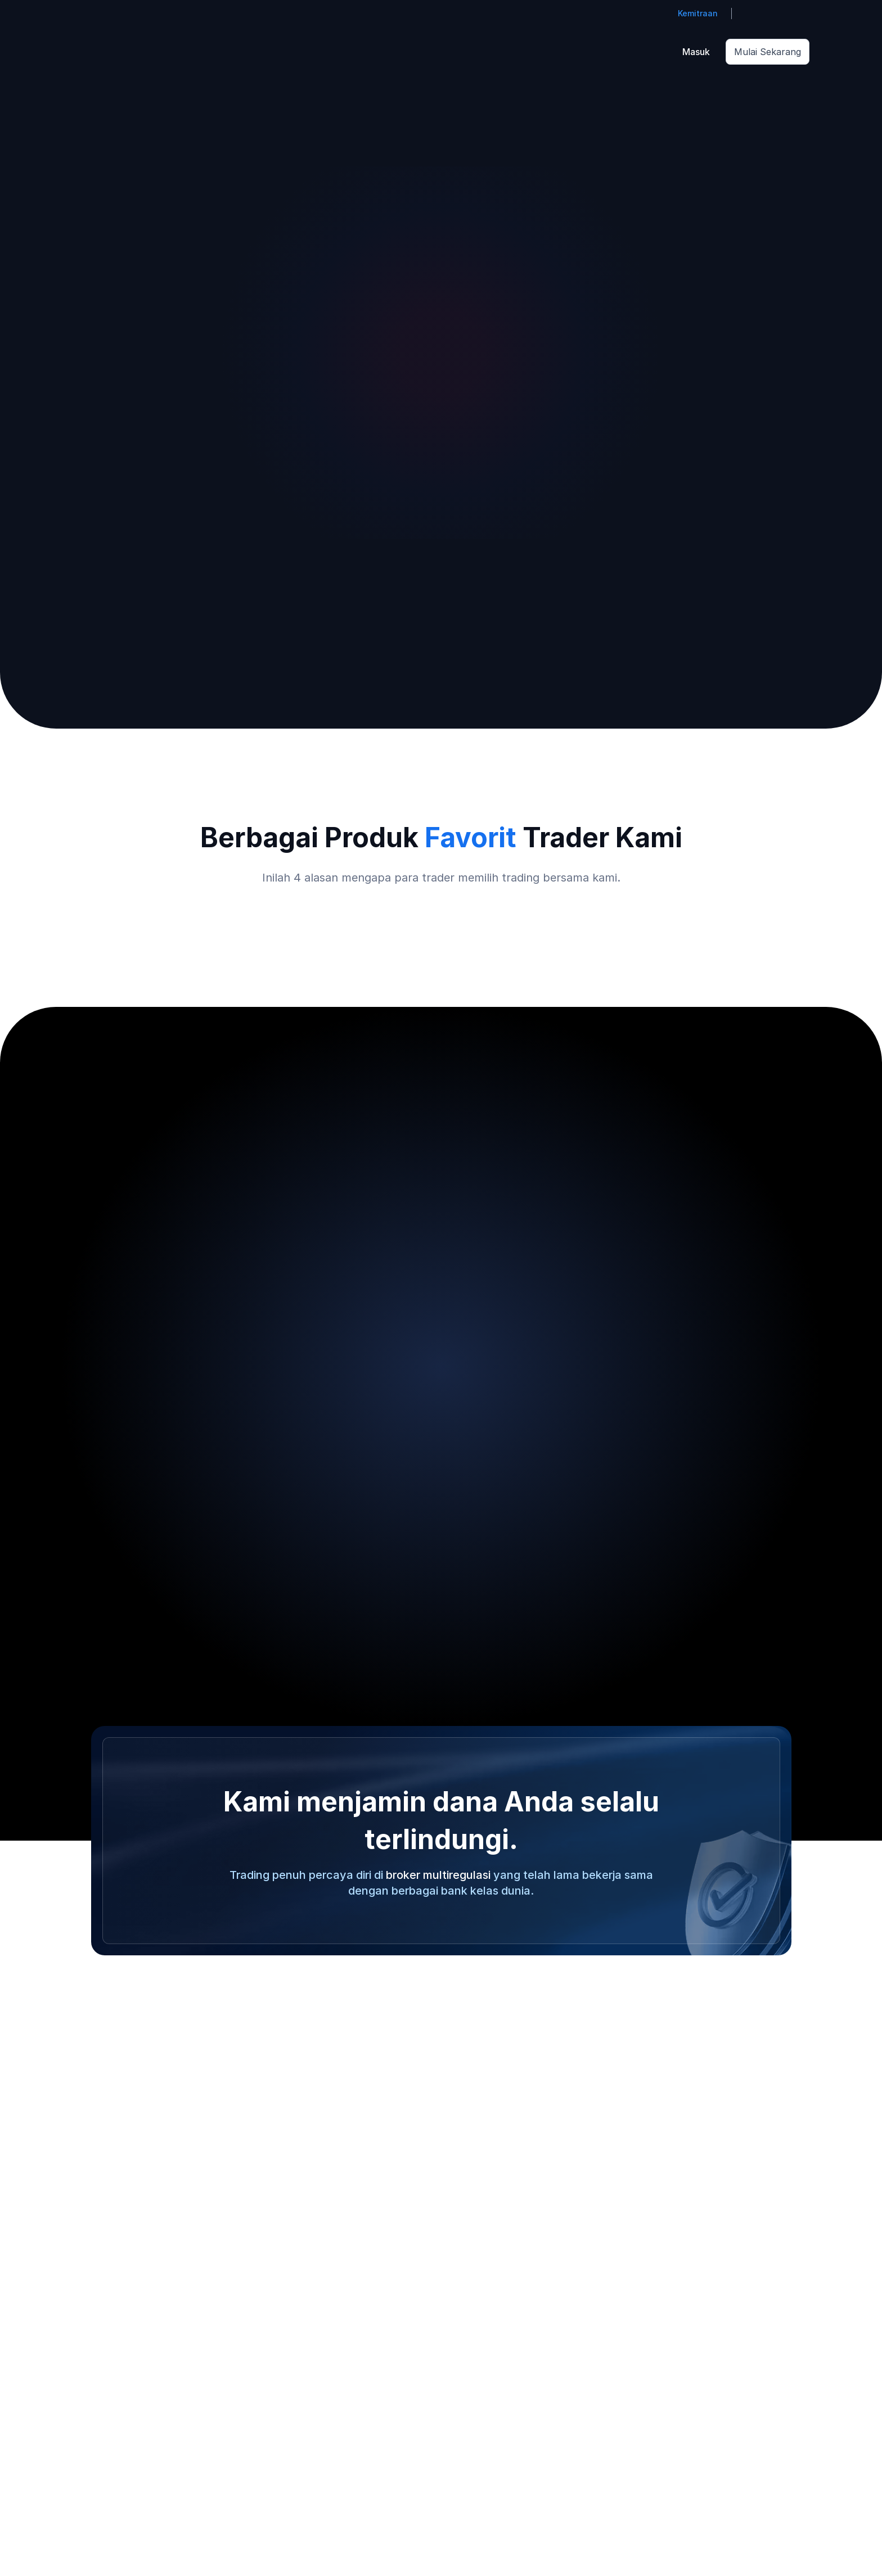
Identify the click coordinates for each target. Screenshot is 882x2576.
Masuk (696, 51)
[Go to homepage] (89, 52)
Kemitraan (698, 13)
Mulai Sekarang (767, 51)
